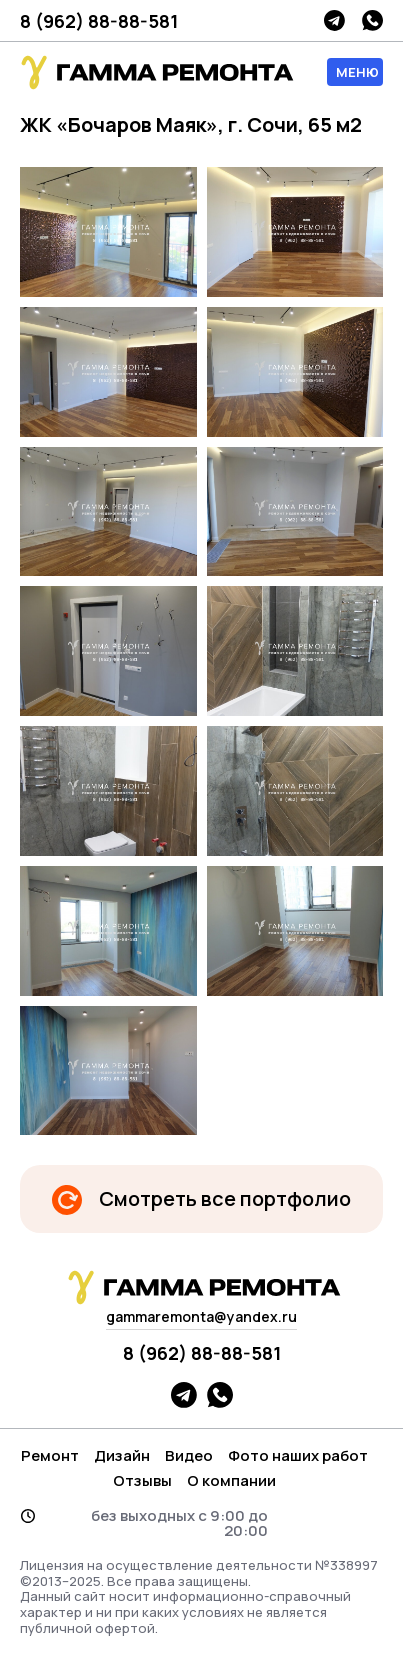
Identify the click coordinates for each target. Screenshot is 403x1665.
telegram (334, 20)
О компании (231, 1480)
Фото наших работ (298, 1455)
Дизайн (122, 1455)
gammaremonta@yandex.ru (201, 1316)
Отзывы (142, 1480)
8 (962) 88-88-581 (99, 21)
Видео (189, 1455)
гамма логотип (155, 72)
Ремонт (50, 1455)
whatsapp (372, 20)
